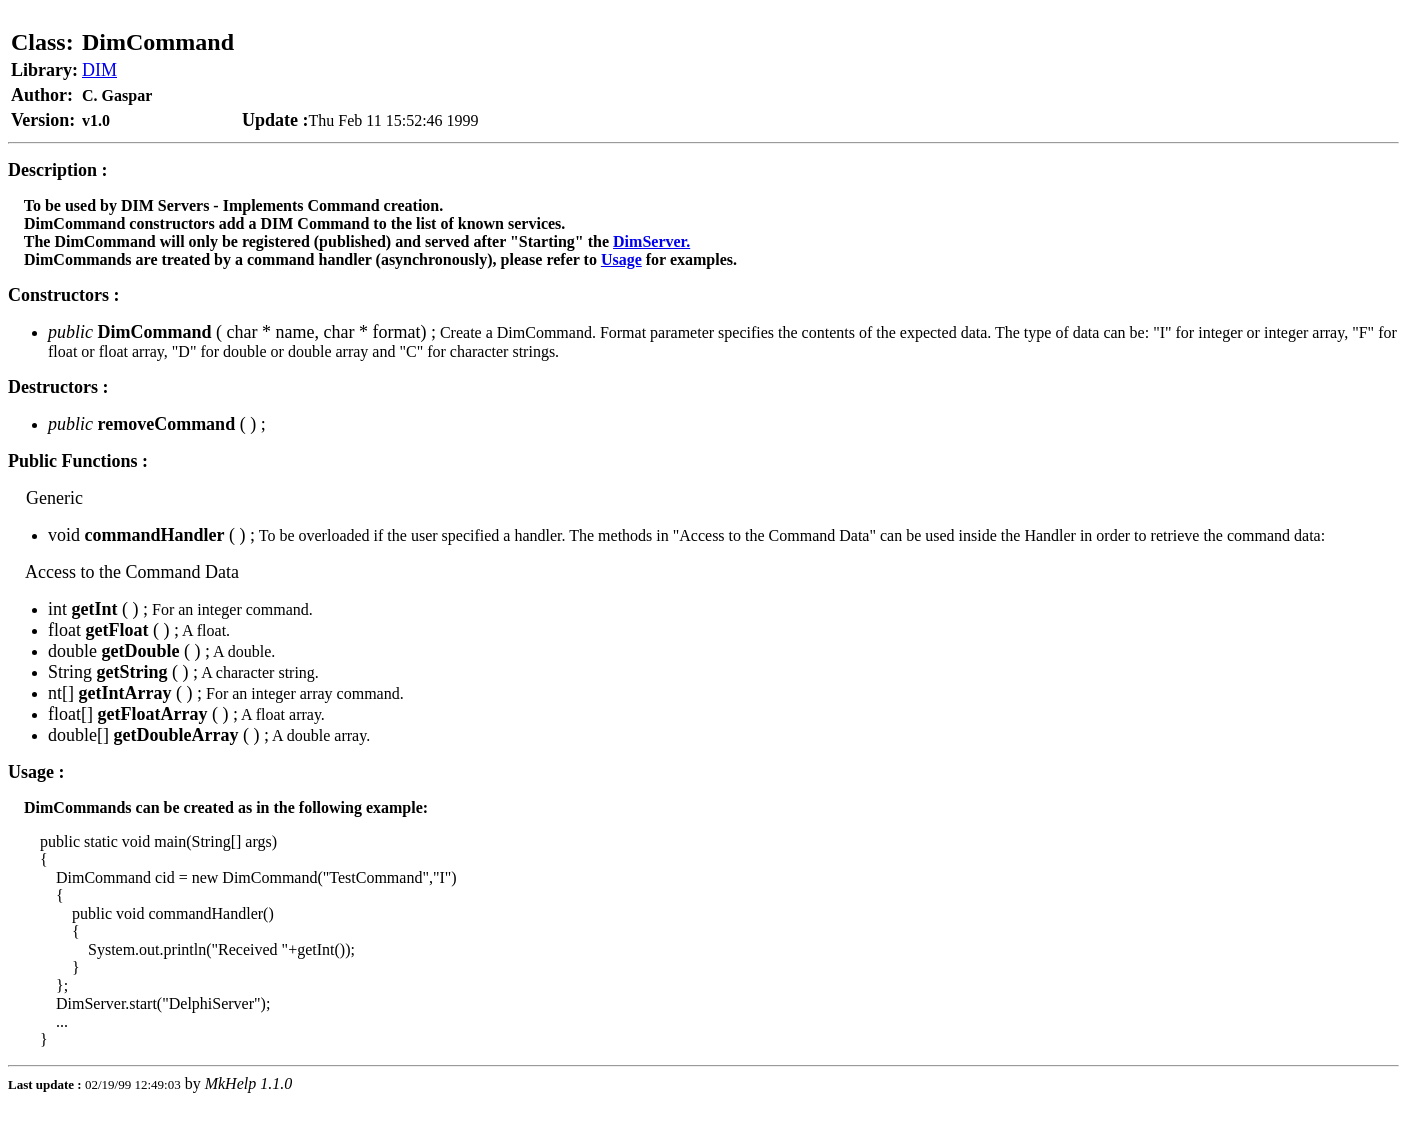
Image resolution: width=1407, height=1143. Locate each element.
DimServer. (651, 241)
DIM (99, 70)
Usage (621, 259)
